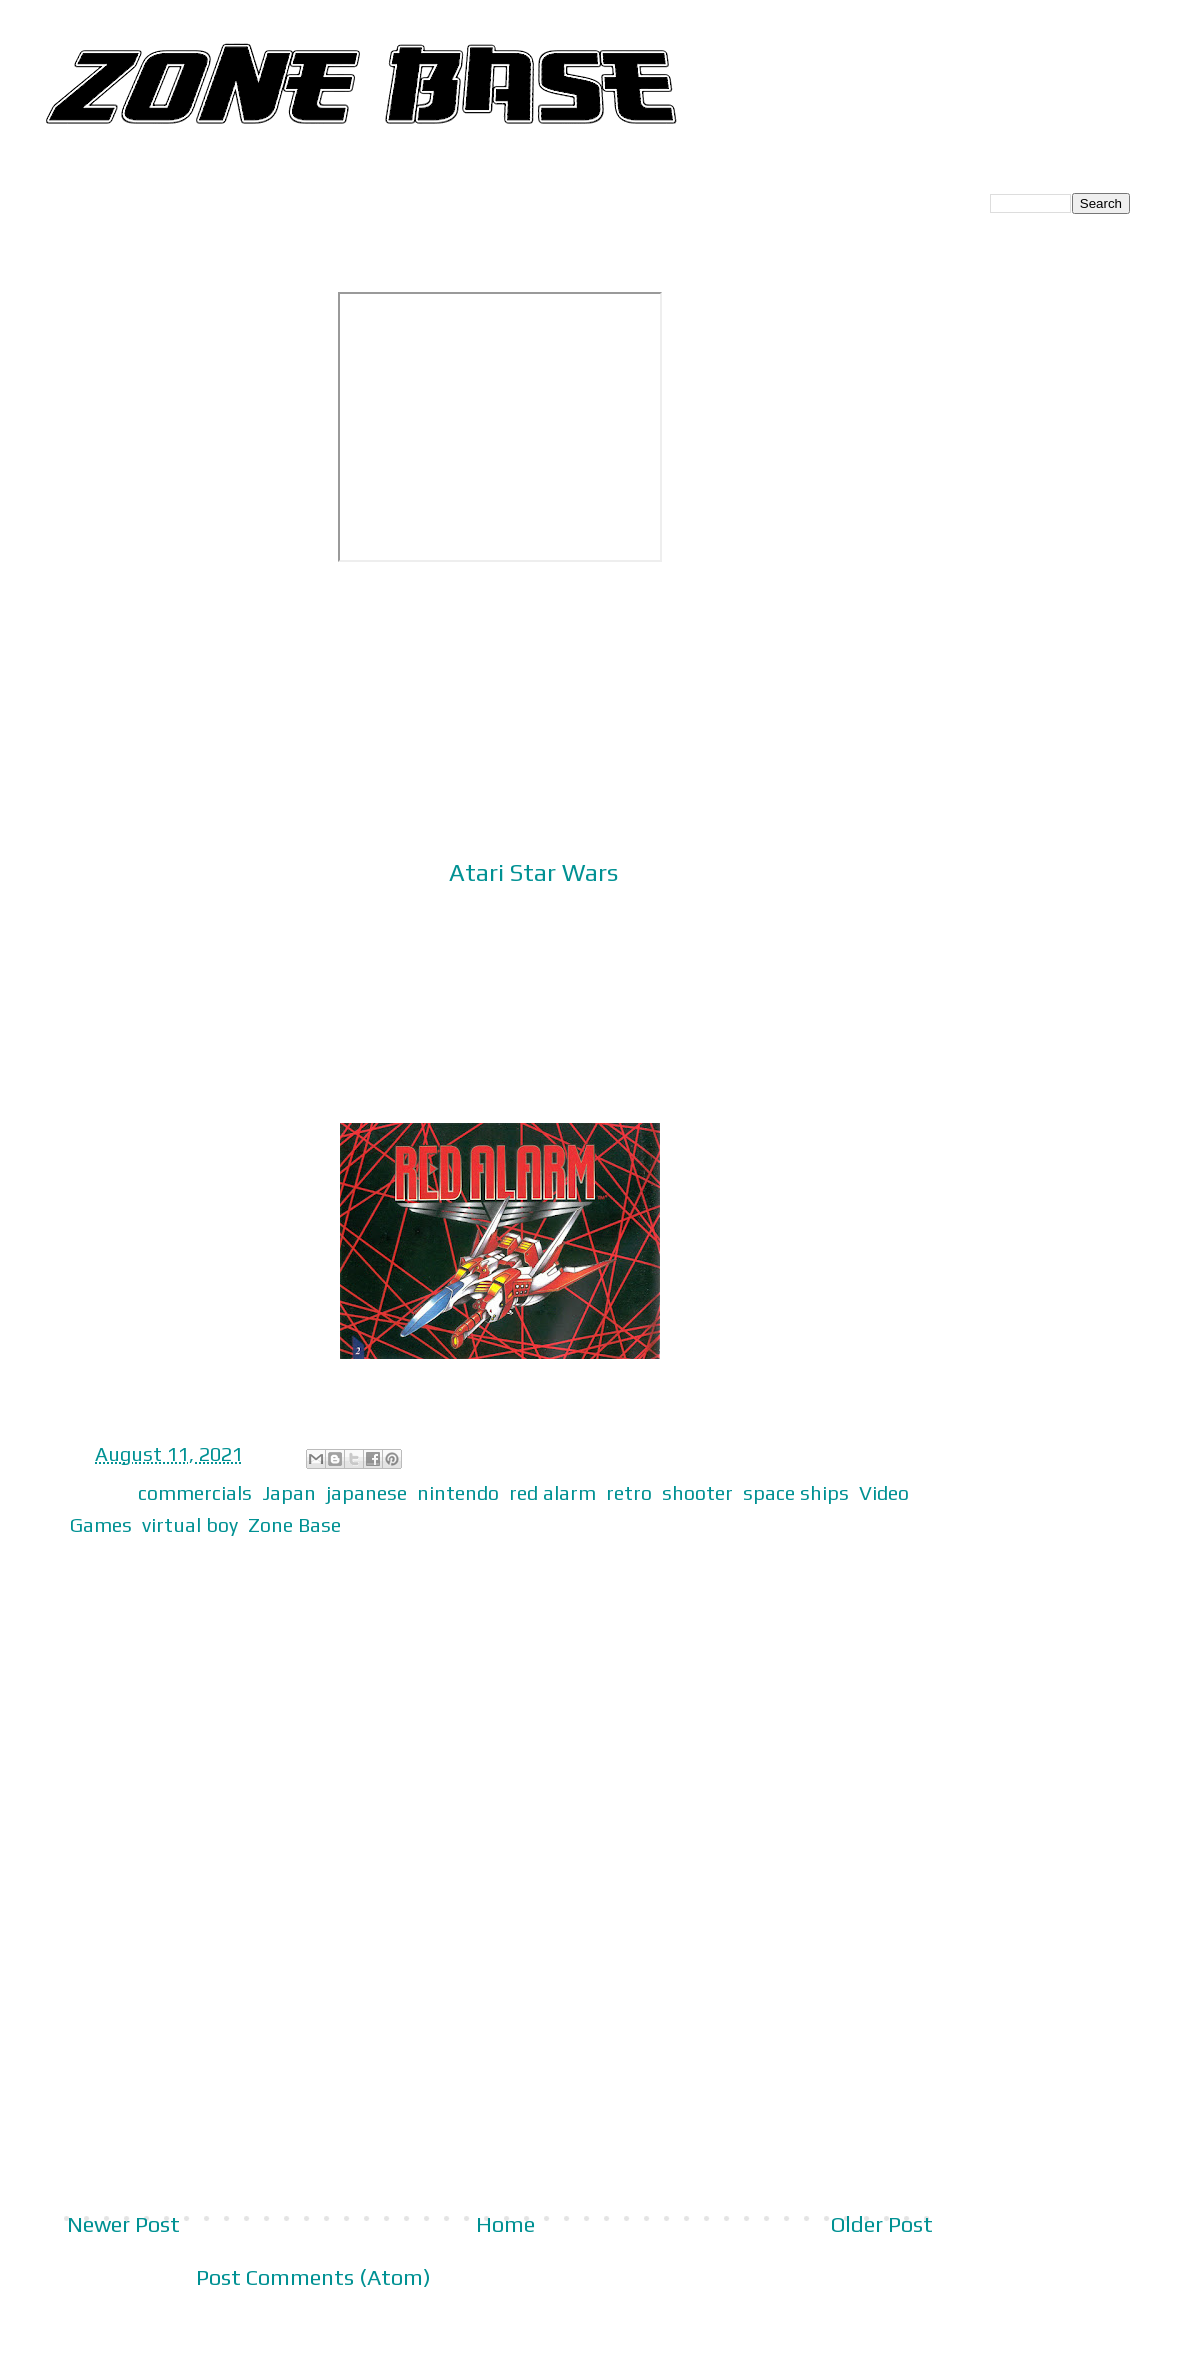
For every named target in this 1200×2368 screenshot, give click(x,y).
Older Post (882, 2224)
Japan (289, 1492)
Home (505, 2224)
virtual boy (190, 1524)
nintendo (458, 1492)
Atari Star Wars (533, 872)
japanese (366, 1492)
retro (629, 1492)
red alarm (552, 1492)
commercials (195, 1492)
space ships (796, 1492)
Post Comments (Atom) (313, 2277)
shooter (697, 1492)
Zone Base (294, 1524)
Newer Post (123, 2224)
